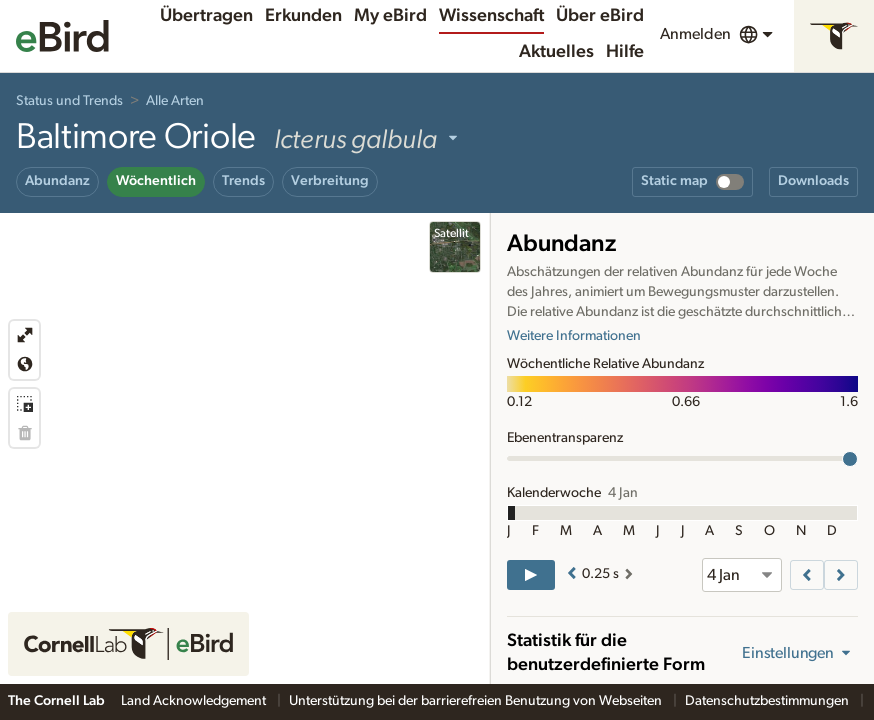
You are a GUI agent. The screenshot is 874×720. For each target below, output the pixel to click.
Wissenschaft (491, 16)
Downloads (813, 181)
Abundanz (57, 181)
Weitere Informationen (574, 336)
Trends (243, 181)
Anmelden (695, 34)
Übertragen (206, 16)
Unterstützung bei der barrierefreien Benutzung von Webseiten (477, 701)
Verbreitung (330, 181)
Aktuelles (556, 52)
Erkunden (303, 16)
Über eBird (600, 16)
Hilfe (625, 52)
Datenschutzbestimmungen (768, 701)
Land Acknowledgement (195, 701)
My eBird (390, 16)
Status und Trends (69, 101)
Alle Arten (175, 101)
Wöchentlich (156, 181)
